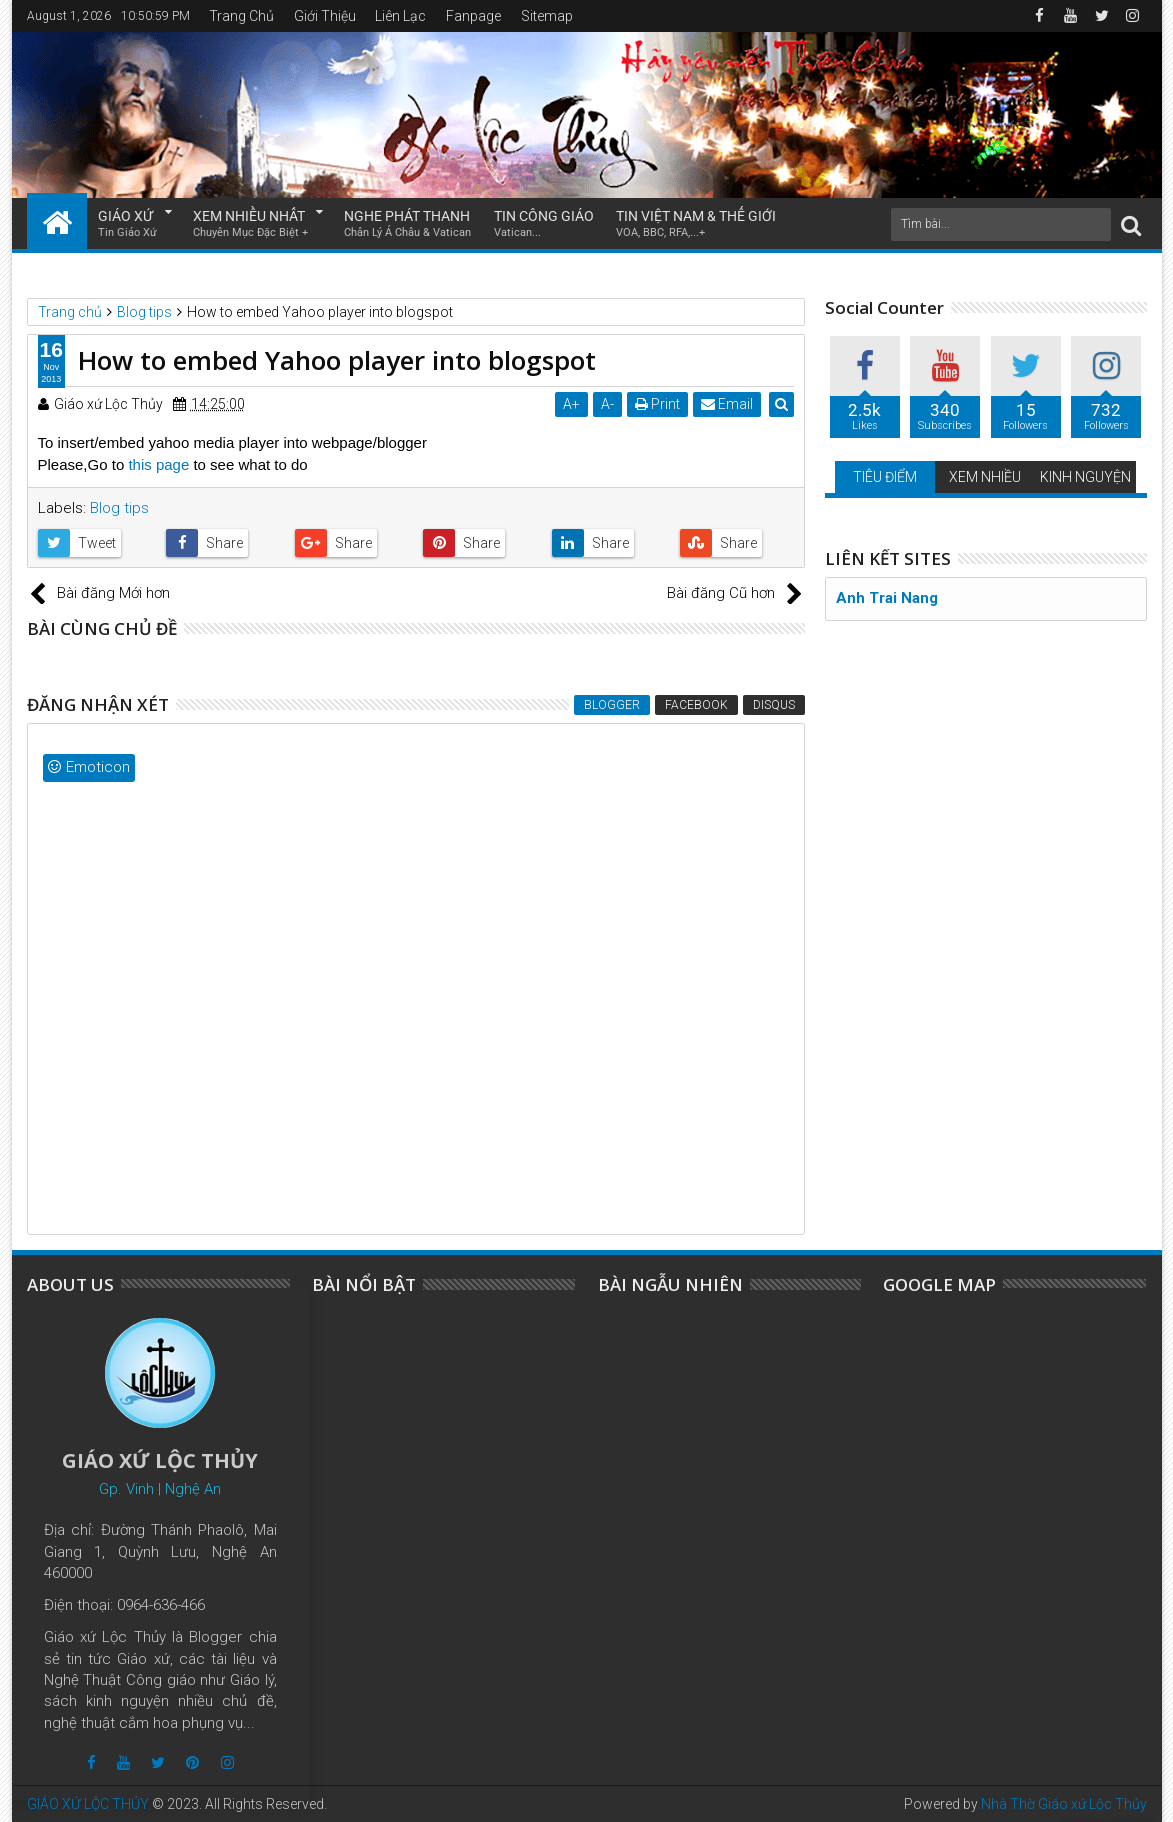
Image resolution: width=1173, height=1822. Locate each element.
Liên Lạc (400, 16)
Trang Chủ (241, 16)
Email (728, 404)
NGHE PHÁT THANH (407, 224)
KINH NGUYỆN (1085, 477)
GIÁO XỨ (127, 224)
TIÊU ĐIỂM (885, 477)
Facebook (696, 705)
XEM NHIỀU (985, 477)
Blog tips (119, 508)
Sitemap (547, 16)
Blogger (612, 705)
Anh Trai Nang (887, 598)
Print (658, 404)
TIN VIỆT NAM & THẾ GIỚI (696, 224)
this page (160, 464)
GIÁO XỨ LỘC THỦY (88, 1804)
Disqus (774, 705)
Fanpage (473, 16)
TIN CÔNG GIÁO (544, 224)
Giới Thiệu (325, 16)
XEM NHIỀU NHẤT (250, 224)
